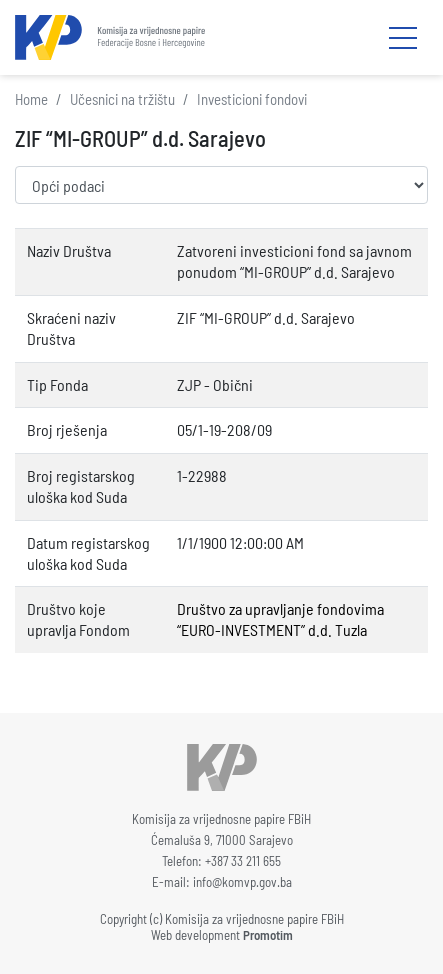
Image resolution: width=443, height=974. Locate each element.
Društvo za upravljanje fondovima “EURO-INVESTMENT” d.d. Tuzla (280, 619)
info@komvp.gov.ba (242, 882)
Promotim (268, 935)
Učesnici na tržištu (122, 99)
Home (31, 99)
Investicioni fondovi (252, 99)
